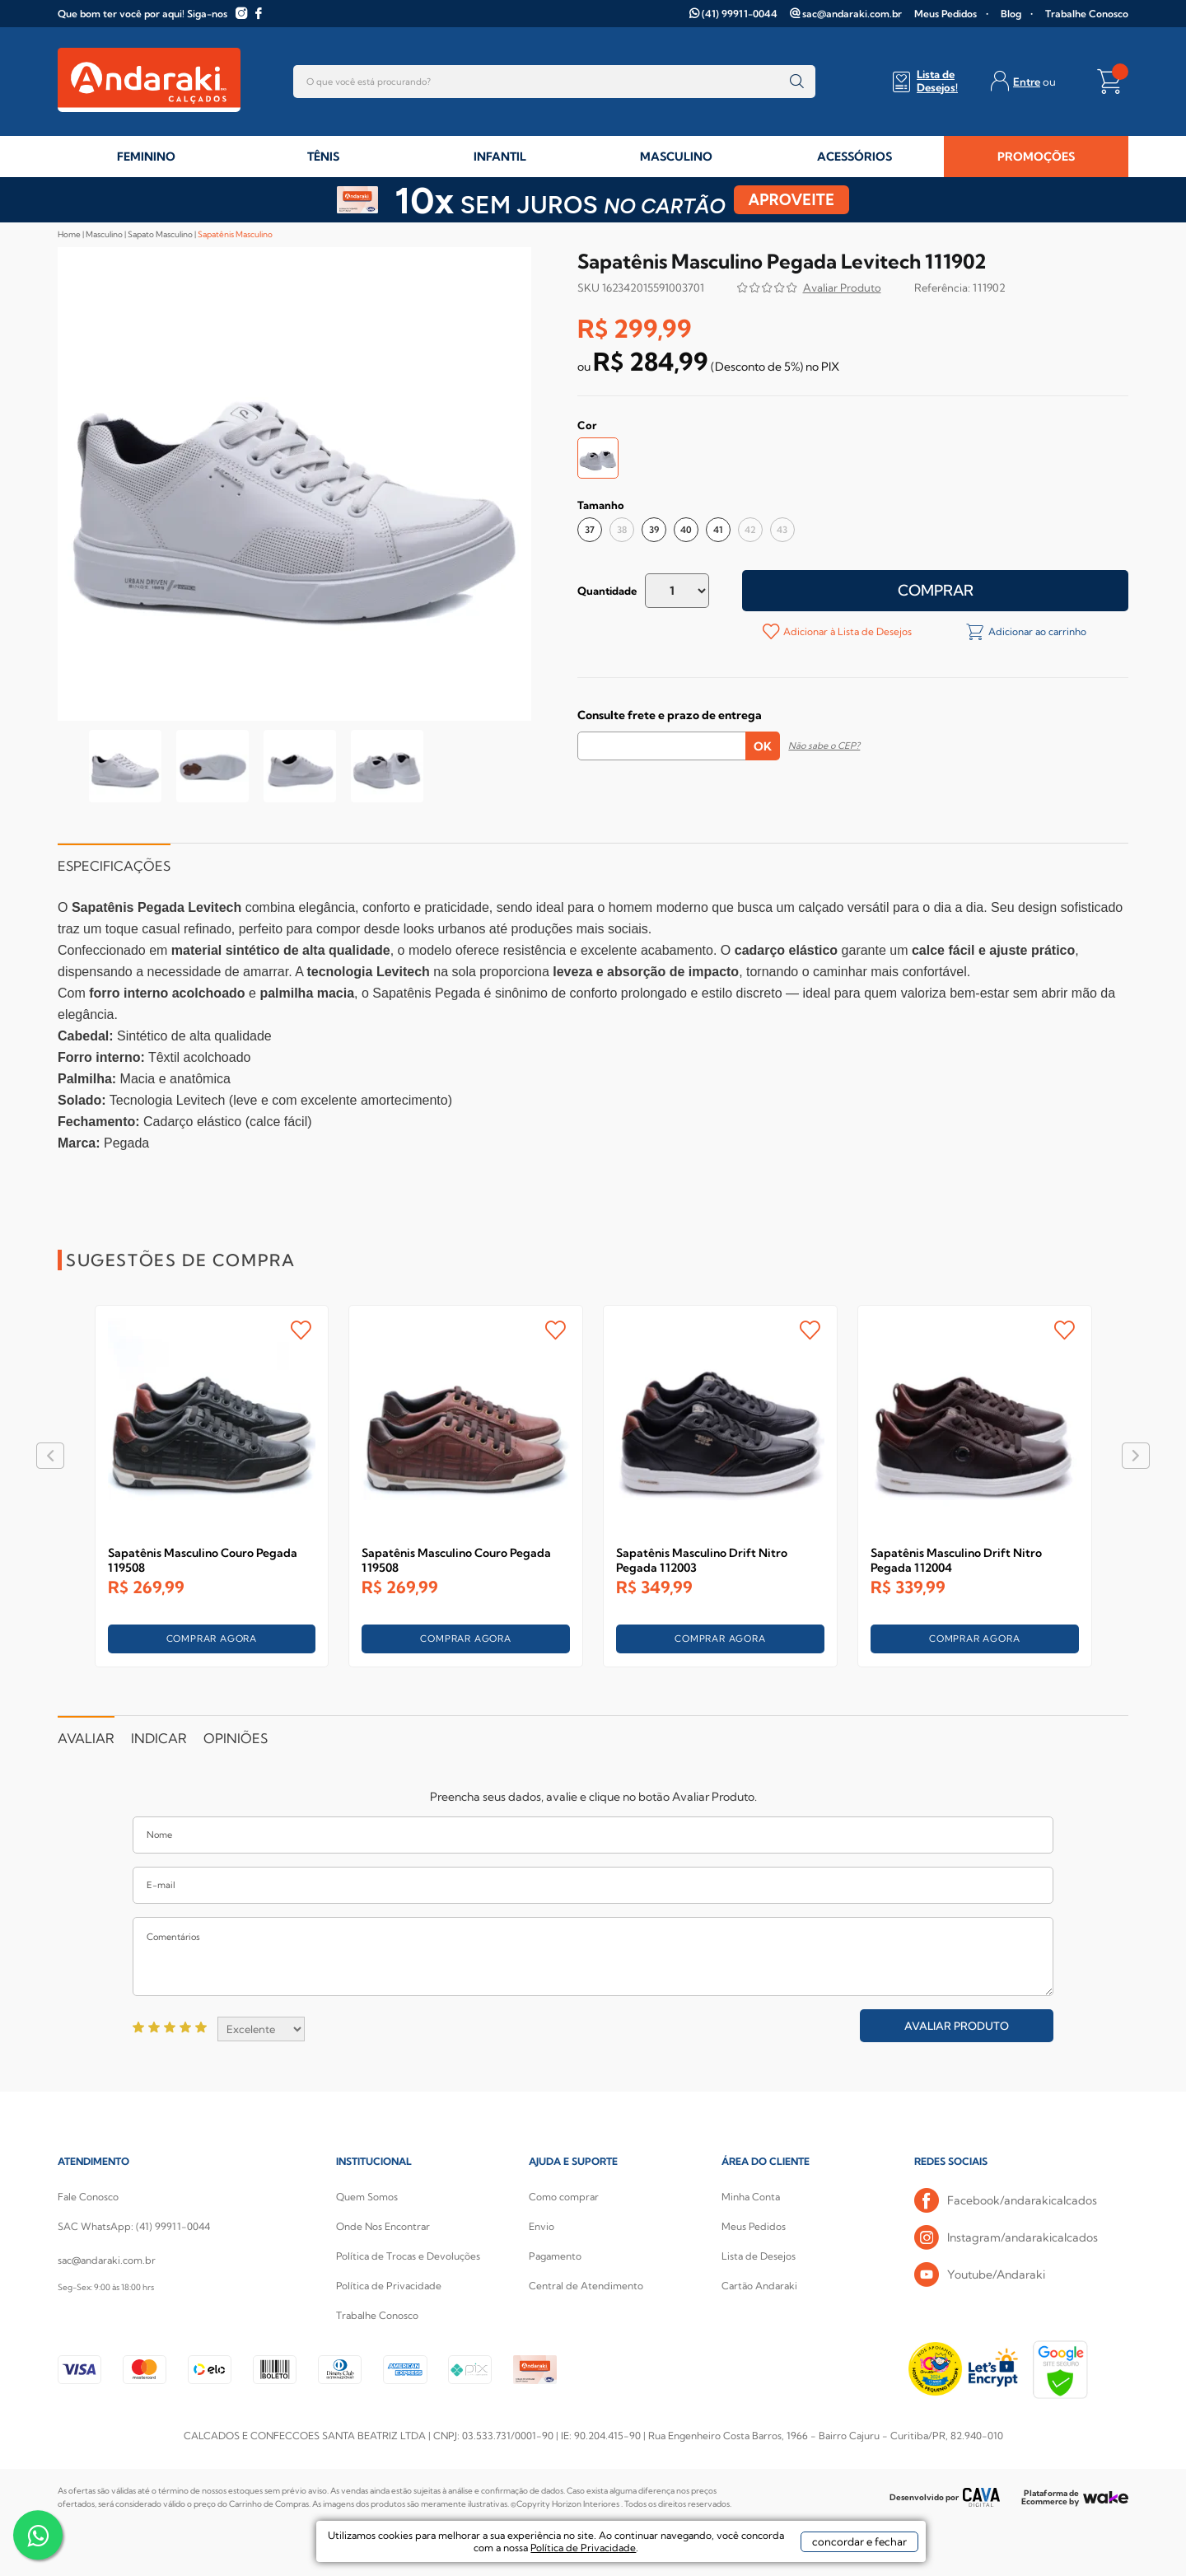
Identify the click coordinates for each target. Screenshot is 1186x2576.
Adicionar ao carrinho (1036, 631)
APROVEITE (792, 199)
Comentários (593, 1956)
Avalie (842, 289)
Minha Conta (750, 2196)
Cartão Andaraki (759, 2285)
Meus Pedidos (945, 13)
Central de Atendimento (586, 2285)
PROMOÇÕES (1036, 156)
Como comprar (564, 2196)
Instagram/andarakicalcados (1006, 2237)
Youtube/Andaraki (979, 2274)
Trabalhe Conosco (1086, 13)
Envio (541, 2226)
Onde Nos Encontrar (383, 2226)
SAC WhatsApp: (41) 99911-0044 (134, 2226)
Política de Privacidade (388, 2285)
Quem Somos (367, 2196)
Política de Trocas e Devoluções (408, 2256)
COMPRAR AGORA (211, 1638)
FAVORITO (301, 1330)
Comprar (936, 590)
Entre (1026, 81)
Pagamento (555, 2256)
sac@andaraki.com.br (852, 13)
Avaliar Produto (956, 2025)
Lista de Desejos (758, 2256)
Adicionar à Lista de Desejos (846, 631)
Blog (1011, 13)
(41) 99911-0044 (739, 13)
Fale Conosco (88, 2196)
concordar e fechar (824, 2546)
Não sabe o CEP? (824, 745)
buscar (796, 81)
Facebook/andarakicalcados (1005, 2200)
